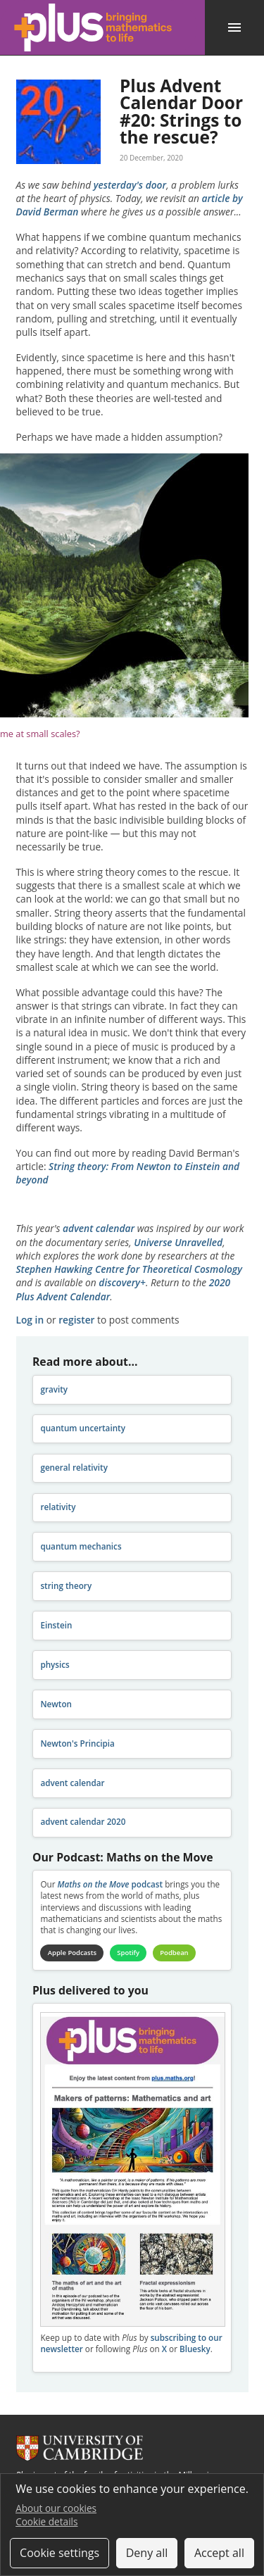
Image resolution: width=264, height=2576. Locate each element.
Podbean (174, 1952)
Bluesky (195, 2349)
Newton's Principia (77, 1743)
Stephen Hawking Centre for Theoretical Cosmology (129, 1269)
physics (54, 1664)
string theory (66, 1586)
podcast (110, 1884)
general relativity (74, 1467)
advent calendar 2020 (82, 1821)
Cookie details (46, 2521)
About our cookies (55, 2508)
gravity (54, 1389)
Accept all (219, 2553)
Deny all (147, 2553)
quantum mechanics (80, 1546)
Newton (56, 1704)
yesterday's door (130, 184)
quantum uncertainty (82, 1428)
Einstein (56, 1625)
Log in (30, 1319)
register (76, 1319)
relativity (57, 1507)
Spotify (128, 1952)
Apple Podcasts (72, 1952)
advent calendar (98, 1228)
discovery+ (122, 1282)
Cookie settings (59, 2553)
